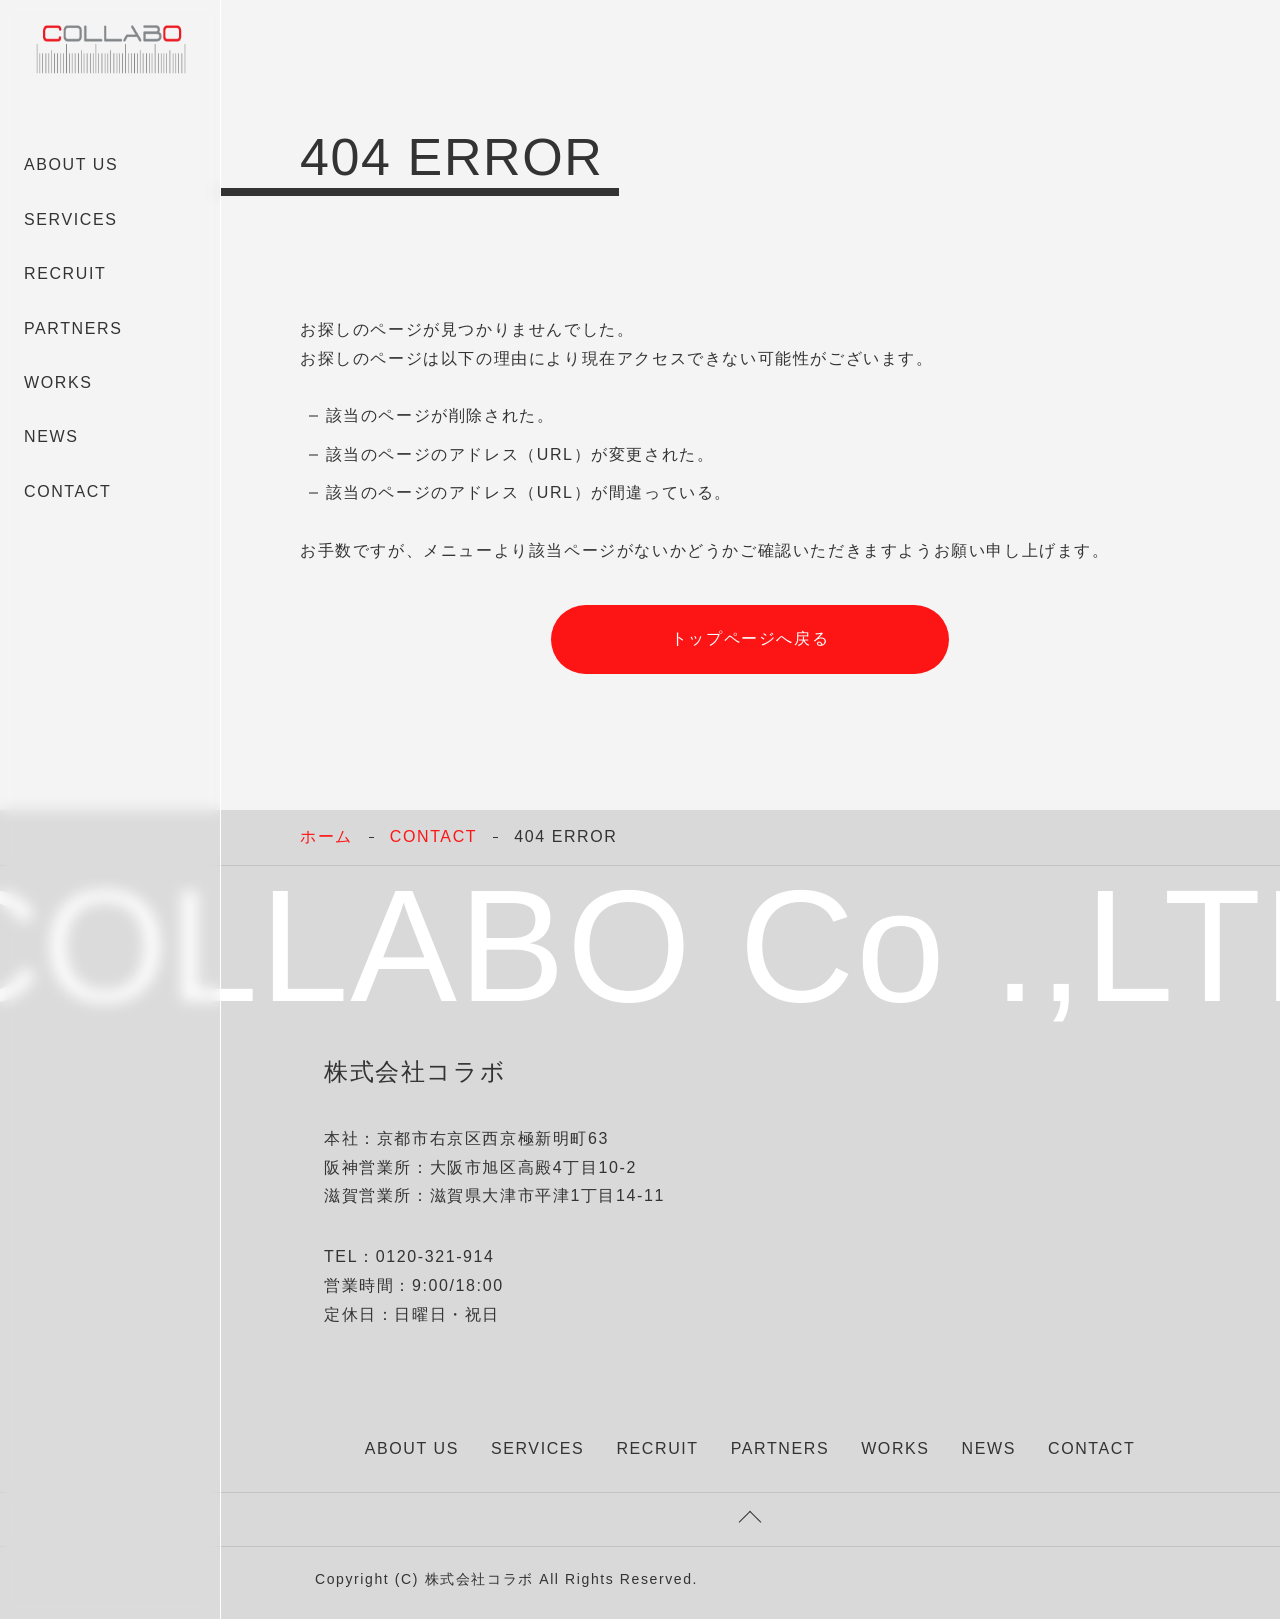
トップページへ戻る (750, 638)
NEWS (51, 436)
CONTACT (67, 491)
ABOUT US (71, 164)
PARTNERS (73, 328)
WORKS (58, 382)
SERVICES (70, 219)
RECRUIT (65, 273)
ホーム (326, 836)
